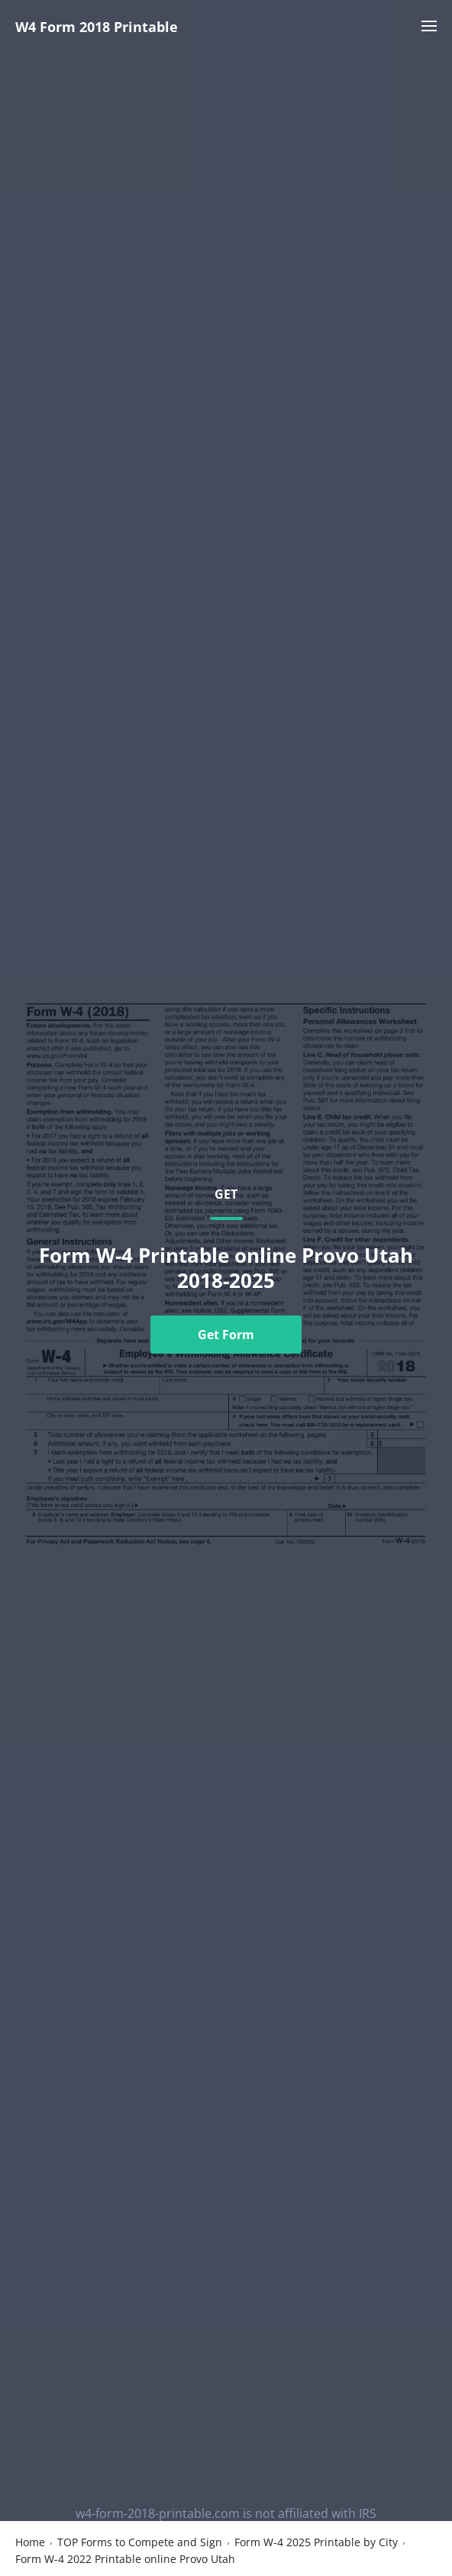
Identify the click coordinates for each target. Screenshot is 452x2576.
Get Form (226, 1334)
